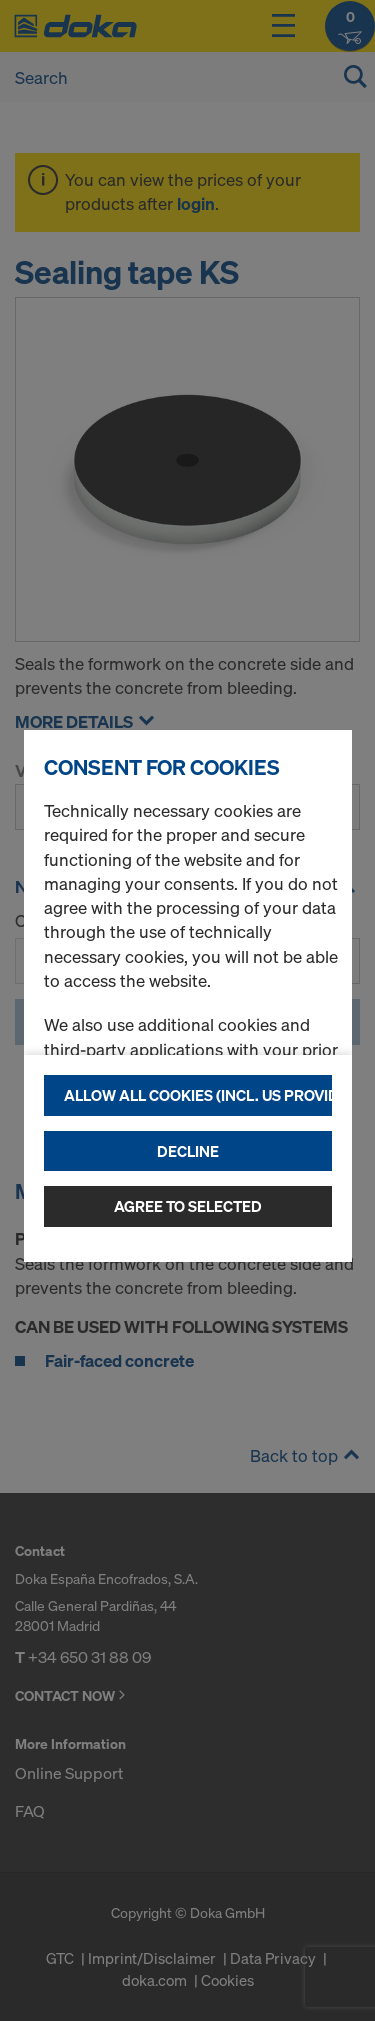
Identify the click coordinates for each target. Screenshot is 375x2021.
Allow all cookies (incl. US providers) (198, 1095)
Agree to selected (188, 1206)
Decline (188, 1151)
